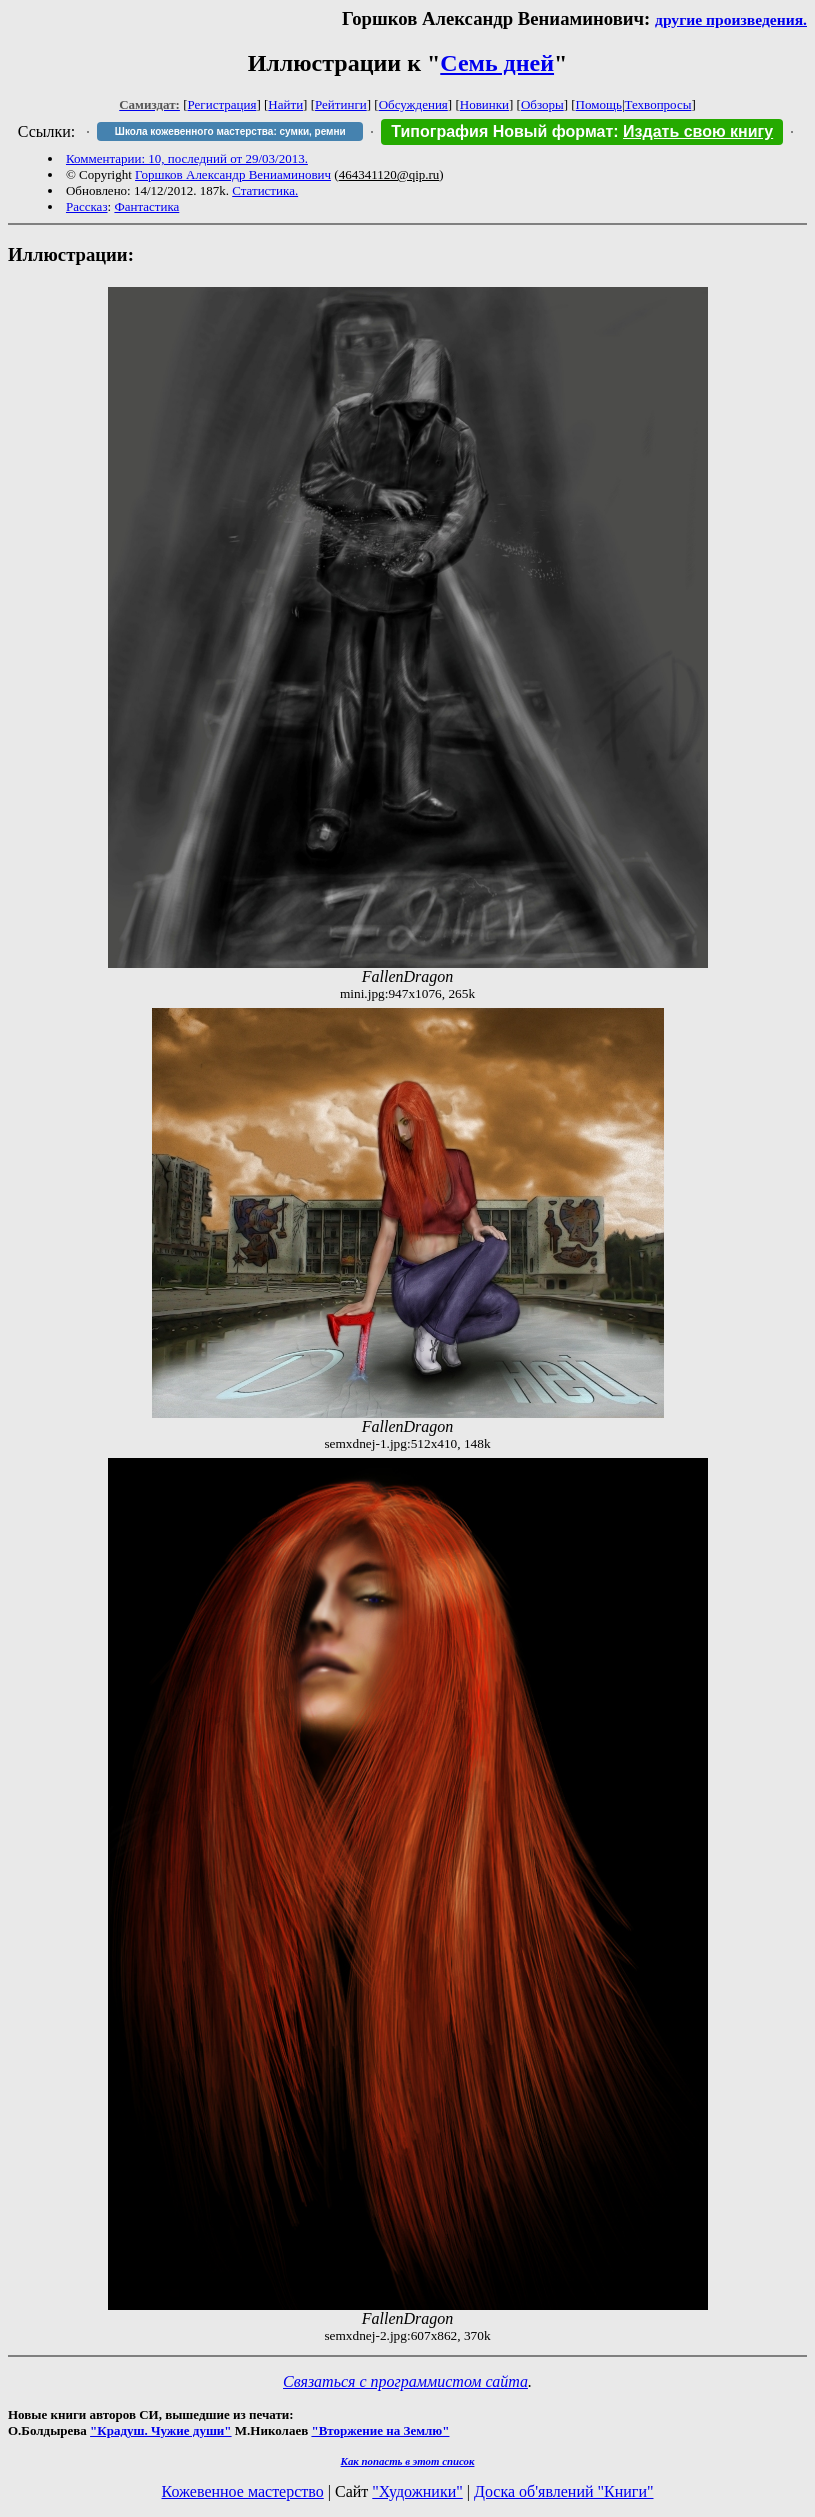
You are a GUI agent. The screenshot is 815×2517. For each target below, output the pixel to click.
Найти (285, 104)
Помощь (599, 104)
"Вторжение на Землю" (380, 2430)
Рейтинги (341, 104)
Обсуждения (413, 104)
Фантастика (146, 206)
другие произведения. (731, 19)
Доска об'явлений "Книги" (564, 2491)
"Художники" (417, 2491)
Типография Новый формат (502, 131)
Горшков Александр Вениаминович (233, 174)
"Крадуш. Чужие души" (161, 2430)
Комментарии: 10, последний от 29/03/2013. (187, 158)
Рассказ (87, 206)
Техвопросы (658, 104)
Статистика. (265, 190)
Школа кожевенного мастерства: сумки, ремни (230, 131)
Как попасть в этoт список (408, 2461)
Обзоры (542, 104)
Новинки (484, 104)
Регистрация (222, 104)
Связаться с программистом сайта (405, 2381)
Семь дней (497, 63)
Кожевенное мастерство (243, 2491)
